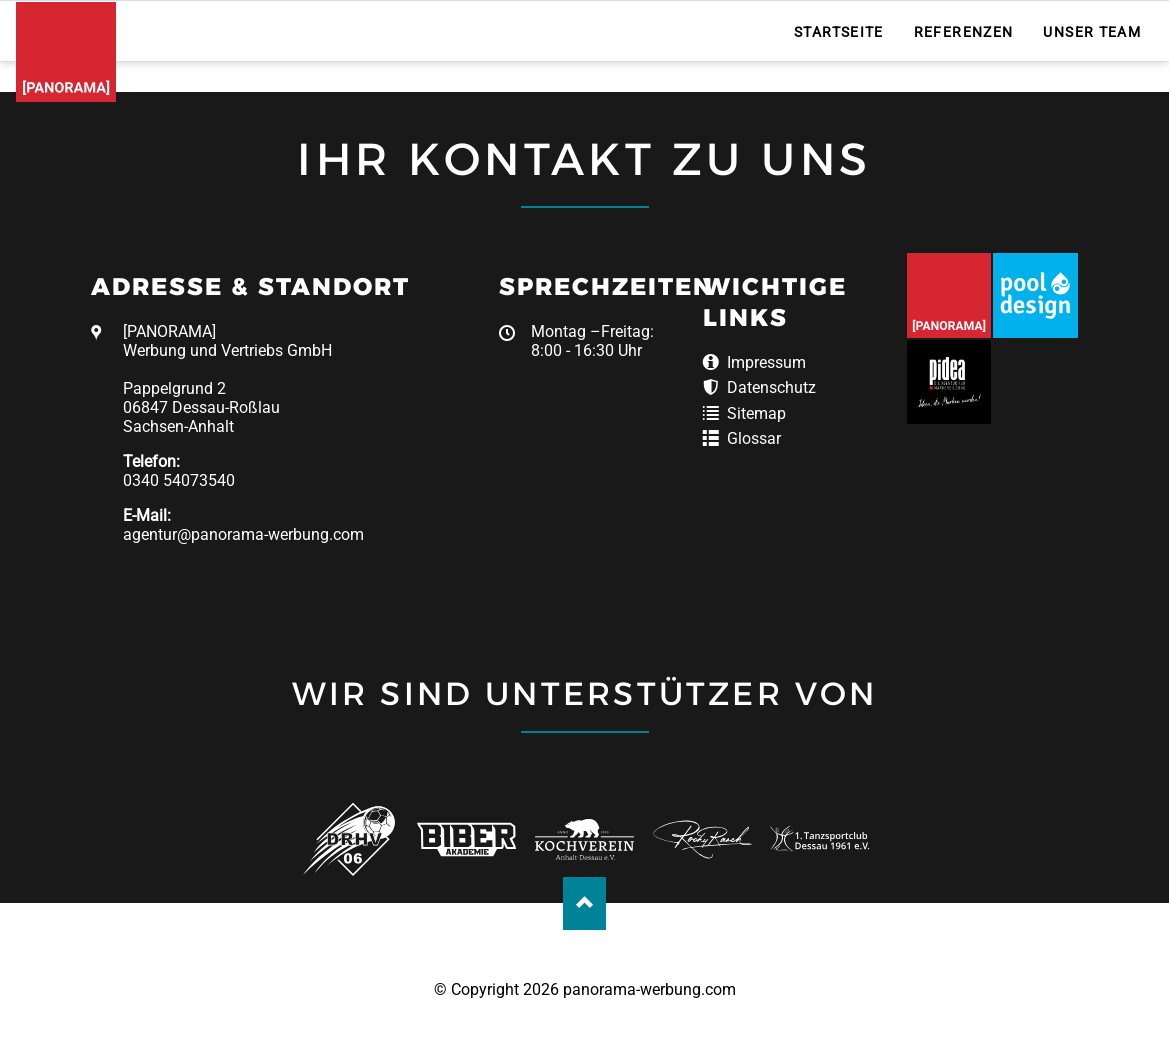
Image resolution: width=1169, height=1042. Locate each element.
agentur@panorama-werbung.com (243, 534)
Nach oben (584, 903)
